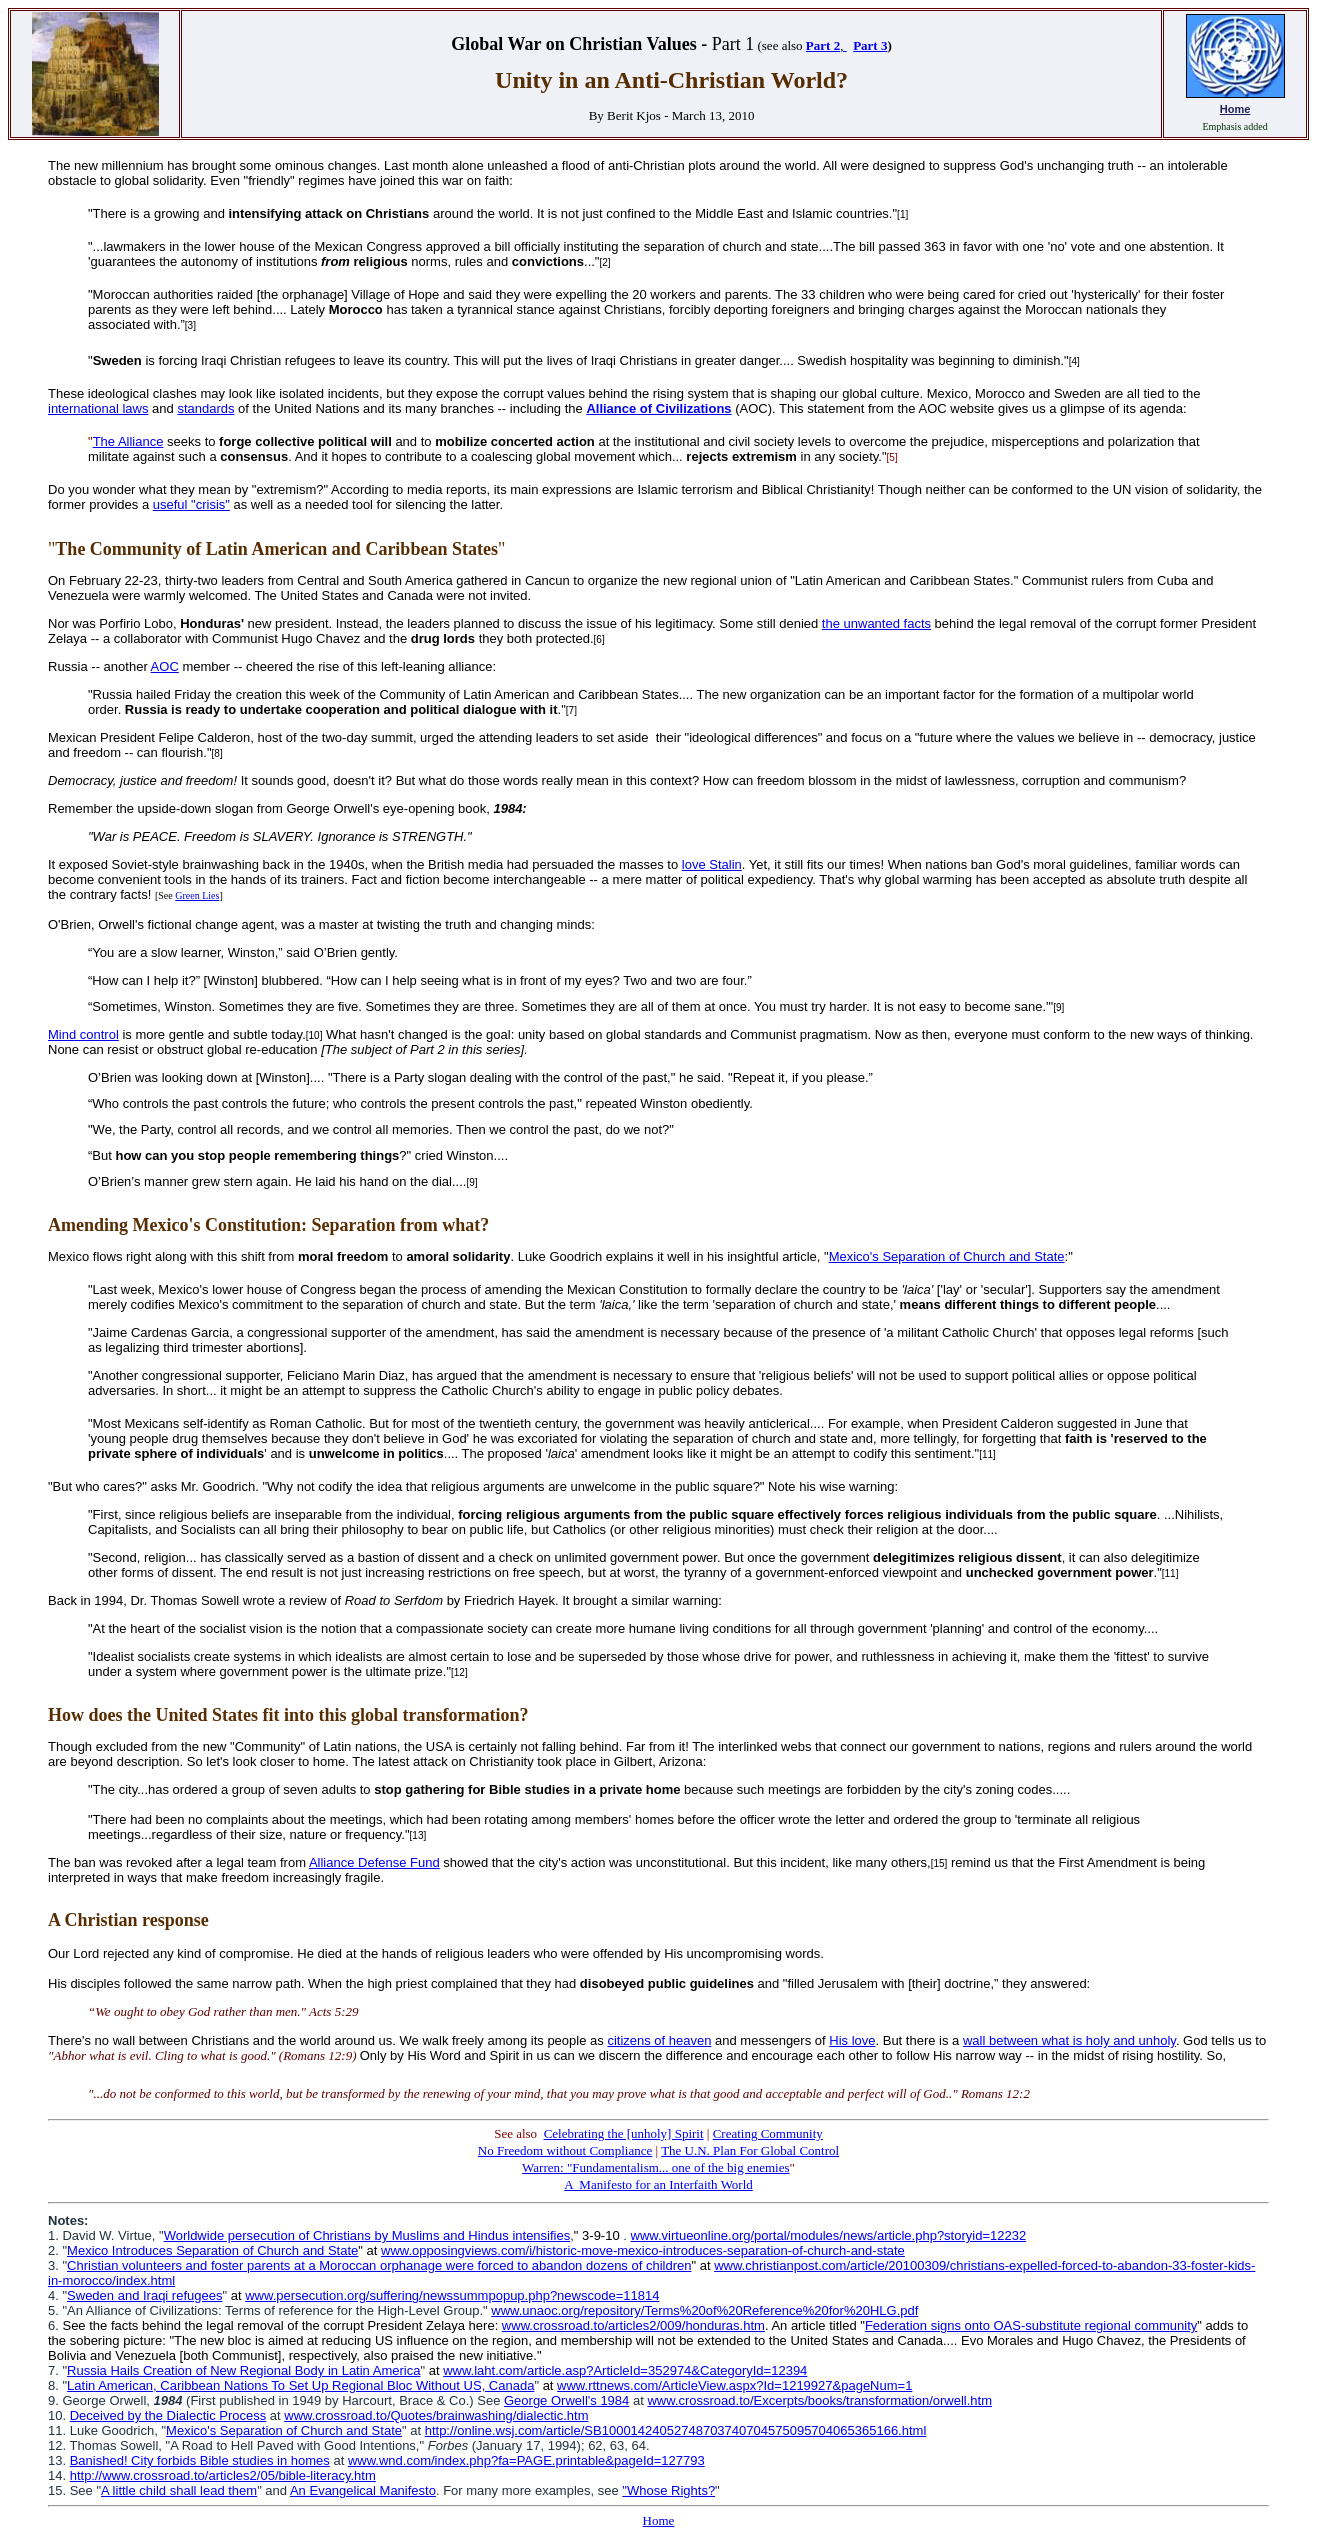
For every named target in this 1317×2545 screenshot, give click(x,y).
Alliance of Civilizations (658, 408)
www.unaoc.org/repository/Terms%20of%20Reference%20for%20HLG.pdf (704, 2310)
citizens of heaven (659, 2040)
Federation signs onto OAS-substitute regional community (1031, 2325)
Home (1235, 109)
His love (852, 2040)
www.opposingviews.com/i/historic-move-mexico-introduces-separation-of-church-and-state (643, 2250)
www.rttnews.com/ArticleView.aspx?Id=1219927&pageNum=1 (734, 2385)
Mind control (83, 1034)
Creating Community (768, 2133)
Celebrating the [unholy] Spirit (624, 2133)
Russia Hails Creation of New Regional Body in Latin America (243, 2370)
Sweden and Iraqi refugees (144, 2295)
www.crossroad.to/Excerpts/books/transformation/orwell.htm (819, 2400)
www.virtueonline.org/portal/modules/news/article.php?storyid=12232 (829, 2235)
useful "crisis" (191, 504)
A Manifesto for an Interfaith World (658, 2184)
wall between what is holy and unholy (1069, 2040)
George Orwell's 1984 (566, 2400)
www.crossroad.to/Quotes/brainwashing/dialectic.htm (436, 2415)
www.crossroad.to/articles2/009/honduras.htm (633, 2325)
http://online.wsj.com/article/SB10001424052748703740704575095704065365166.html (676, 2430)
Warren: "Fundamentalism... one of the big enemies (655, 2167)
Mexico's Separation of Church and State (947, 1256)
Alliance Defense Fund (374, 1862)
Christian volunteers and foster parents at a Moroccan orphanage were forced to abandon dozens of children (379, 2265)
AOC (165, 666)
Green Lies (197, 895)
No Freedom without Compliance (565, 2150)
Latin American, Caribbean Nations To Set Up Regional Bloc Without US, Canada (300, 2385)
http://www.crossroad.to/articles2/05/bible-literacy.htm (223, 2475)
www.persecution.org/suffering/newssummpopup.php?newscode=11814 (452, 2295)
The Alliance (128, 441)
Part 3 (870, 45)
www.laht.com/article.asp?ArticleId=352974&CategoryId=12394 (625, 2370)
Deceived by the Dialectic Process (168, 2415)
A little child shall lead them (179, 2490)
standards (205, 408)
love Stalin (712, 864)
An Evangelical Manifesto (363, 2490)
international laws (98, 408)
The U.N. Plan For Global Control (750, 2150)
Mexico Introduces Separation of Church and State (212, 2250)
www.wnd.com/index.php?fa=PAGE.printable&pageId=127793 (526, 2460)
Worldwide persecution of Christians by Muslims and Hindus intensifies (367, 2235)
